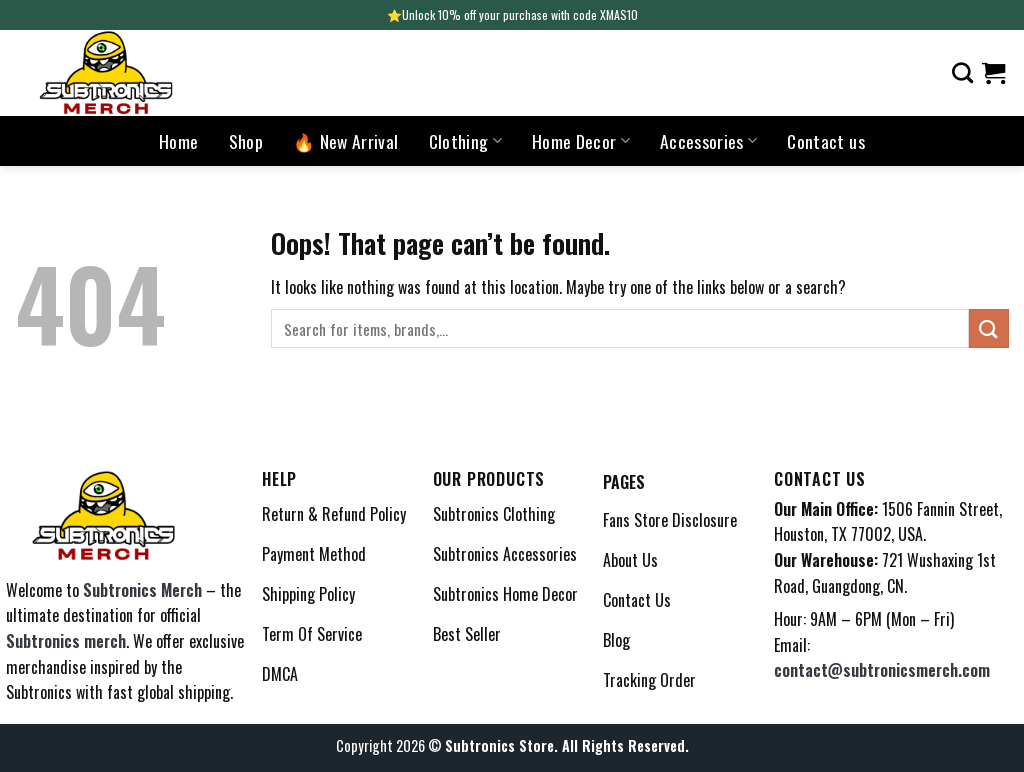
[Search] (962, 72)
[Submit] (989, 328)
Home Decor (581, 141)
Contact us (826, 141)
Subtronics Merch (142, 590)
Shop (246, 141)
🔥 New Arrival (346, 141)
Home (178, 141)
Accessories (708, 141)
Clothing (465, 141)
